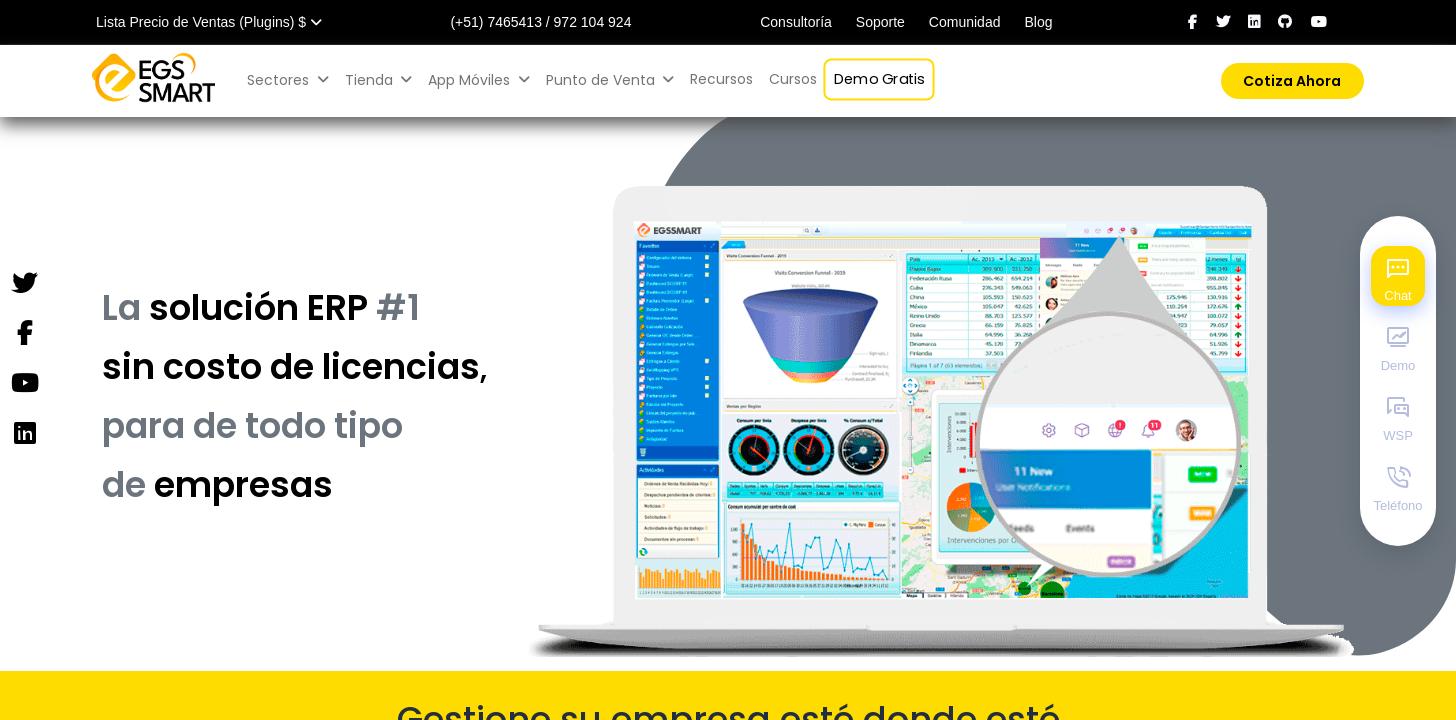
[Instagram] (24, 434)
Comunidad (965, 22)
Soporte (880, 22)
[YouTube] (24, 384)
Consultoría (796, 22)
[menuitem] (721, 79)
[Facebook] (24, 334)
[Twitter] (24, 284)
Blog (1038, 22)
